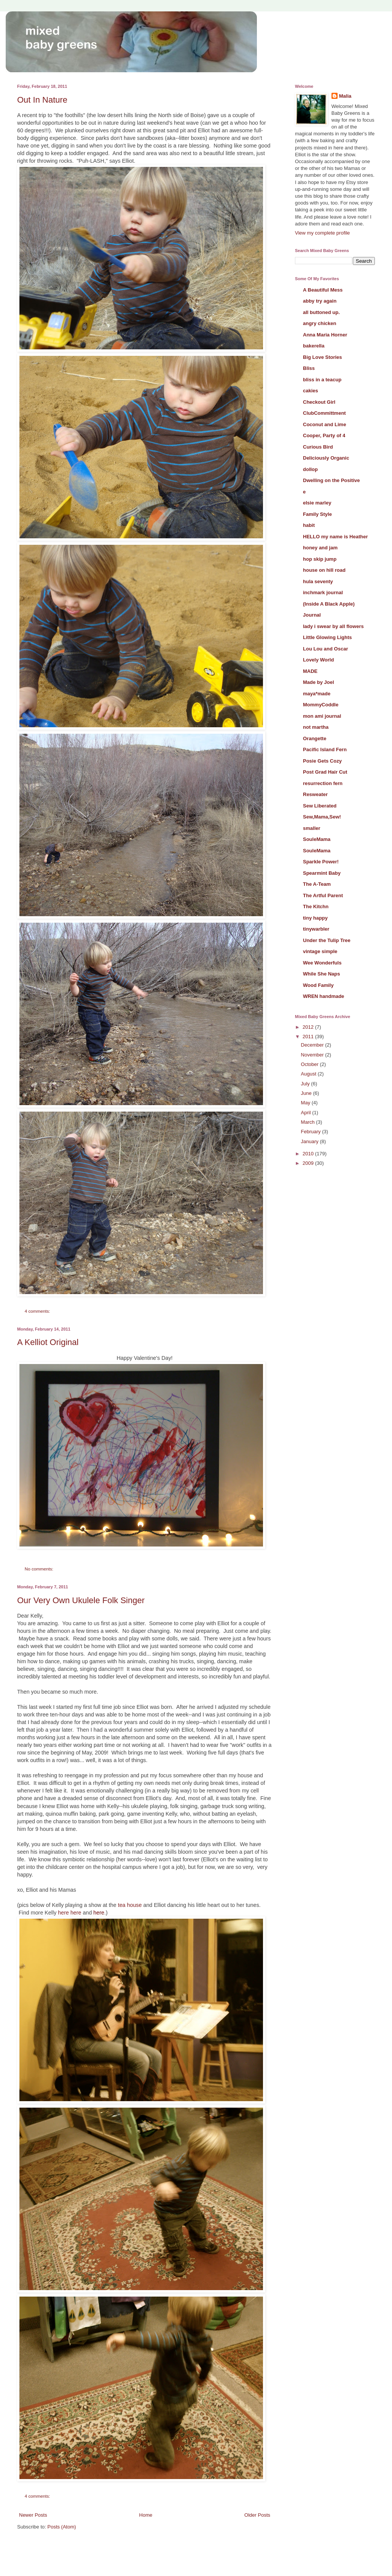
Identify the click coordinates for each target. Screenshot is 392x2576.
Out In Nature (42, 100)
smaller (311, 828)
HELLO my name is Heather (335, 536)
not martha (315, 727)
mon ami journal (322, 716)
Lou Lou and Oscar (325, 649)
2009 (309, 1163)
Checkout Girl (319, 402)
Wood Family (318, 985)
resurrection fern (323, 783)
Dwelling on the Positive (331, 480)
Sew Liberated (319, 806)
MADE (310, 671)
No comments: (40, 1568)
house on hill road (324, 570)
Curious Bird (318, 447)
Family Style (317, 514)
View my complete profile (322, 233)
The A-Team (317, 884)
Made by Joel (318, 682)
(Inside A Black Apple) (329, 604)
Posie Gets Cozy (322, 761)
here (63, 1913)
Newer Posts (33, 2515)
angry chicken (319, 323)
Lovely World (318, 660)
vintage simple (320, 951)
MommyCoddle (320, 704)
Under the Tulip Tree (327, 940)
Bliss (309, 368)
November (313, 1055)
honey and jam (320, 547)
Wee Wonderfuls (322, 963)
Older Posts (257, 2515)
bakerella (313, 346)
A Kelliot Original (47, 1342)
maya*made (316, 693)
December (313, 1045)
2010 (309, 1153)
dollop (310, 469)
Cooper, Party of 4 (324, 435)
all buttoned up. (321, 312)
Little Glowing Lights (327, 637)
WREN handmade (323, 996)
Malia (345, 96)
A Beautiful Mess (323, 290)
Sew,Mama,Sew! (322, 817)
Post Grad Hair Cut (325, 772)
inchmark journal (323, 592)
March (308, 1122)
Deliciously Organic (326, 458)
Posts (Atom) (62, 2527)
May (306, 1103)
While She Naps (321, 974)
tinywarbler (316, 929)
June (307, 1093)
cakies (310, 390)
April (306, 1112)
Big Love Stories (322, 357)
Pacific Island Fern (325, 749)
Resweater (315, 794)
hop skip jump (319, 559)
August (309, 1074)
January (310, 1141)
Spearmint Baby (322, 873)
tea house (130, 1905)
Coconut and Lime (324, 424)
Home (146, 2515)
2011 (309, 1036)
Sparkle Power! (321, 861)
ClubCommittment (324, 413)
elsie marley (317, 503)
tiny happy (315, 918)
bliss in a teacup (322, 379)
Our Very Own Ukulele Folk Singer (81, 1600)
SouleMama (316, 839)
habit (309, 525)
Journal (312, 615)
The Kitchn (315, 906)
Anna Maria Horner (325, 335)
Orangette (314, 738)
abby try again (319, 301)
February (311, 1131)
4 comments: (38, 1311)
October (310, 1064)
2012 (309, 1027)
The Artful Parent (323, 895)
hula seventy (318, 581)
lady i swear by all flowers (333, 626)
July (306, 1084)
